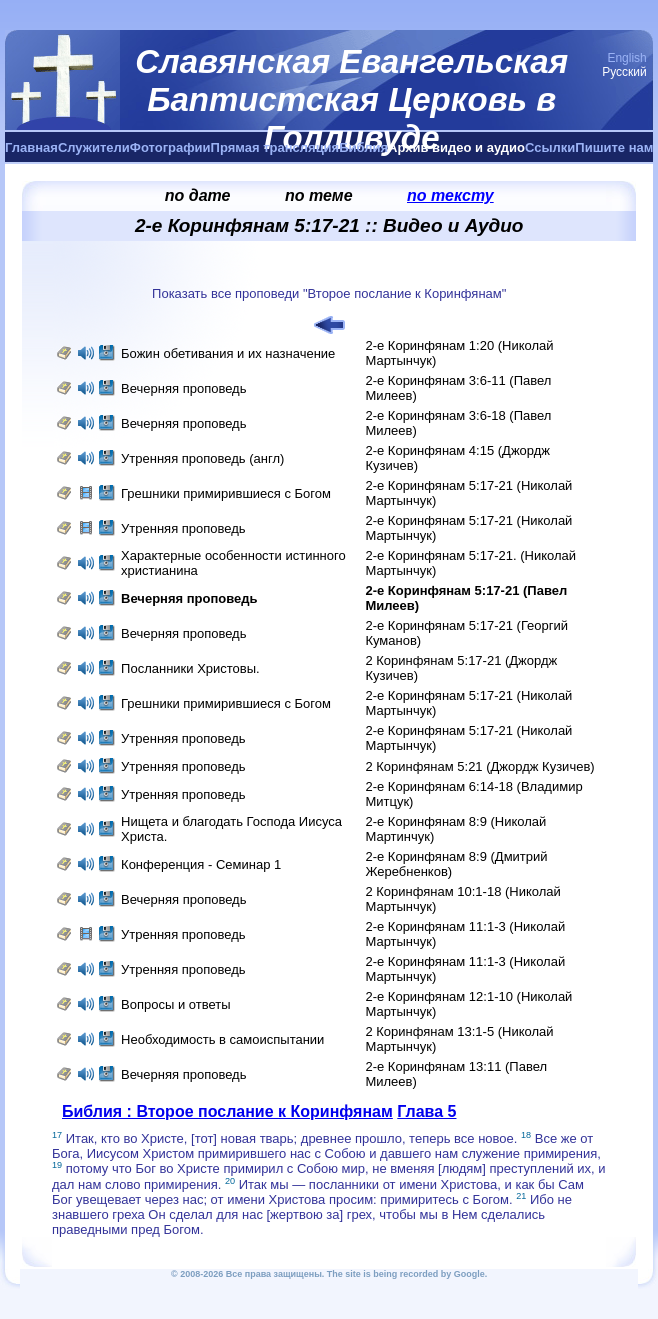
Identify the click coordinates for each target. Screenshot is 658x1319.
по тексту (450, 195)
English (626, 58)
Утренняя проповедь (183, 528)
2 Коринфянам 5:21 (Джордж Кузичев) (479, 766)
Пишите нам (614, 147)
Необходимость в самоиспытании (222, 1039)
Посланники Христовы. (190, 668)
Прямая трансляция (275, 147)
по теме (319, 195)
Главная (31, 147)
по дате (198, 195)
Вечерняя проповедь (185, 388)
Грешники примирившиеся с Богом (226, 493)
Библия (363, 147)
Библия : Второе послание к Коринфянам (227, 1111)
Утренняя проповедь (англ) (202, 458)
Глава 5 (426, 1111)
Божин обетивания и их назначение (228, 353)
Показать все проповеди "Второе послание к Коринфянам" (329, 293)
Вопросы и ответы (175, 1004)
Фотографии (170, 147)
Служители (94, 147)
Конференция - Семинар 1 (201, 864)
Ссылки (550, 147)
